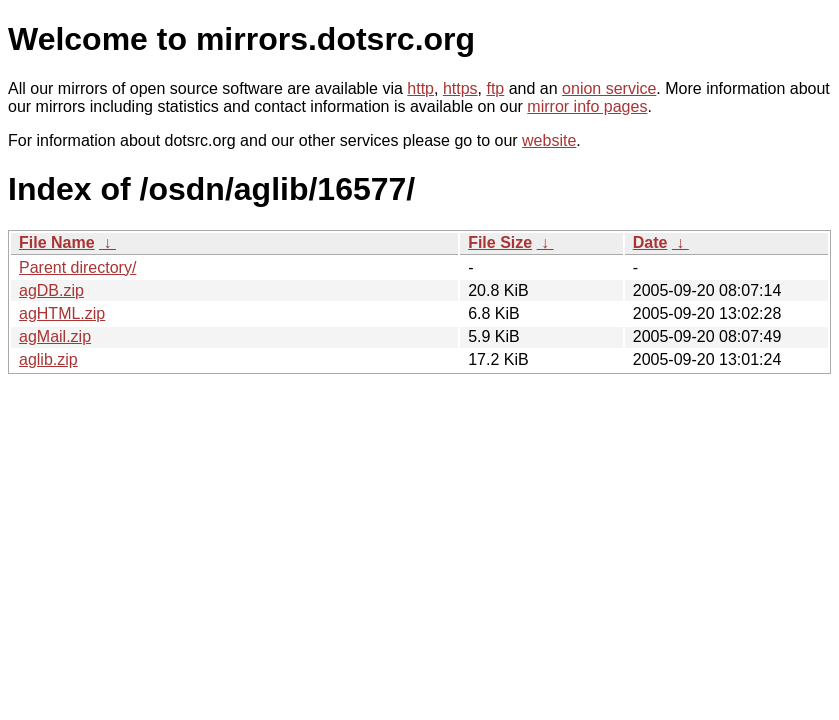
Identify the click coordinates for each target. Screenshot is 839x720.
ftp (495, 88)
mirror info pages (587, 106)
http (420, 88)
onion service (609, 88)
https (460, 88)
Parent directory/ (77, 267)
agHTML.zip (62, 313)
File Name (57, 242)
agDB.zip (51, 290)
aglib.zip (48, 359)
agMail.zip (55, 336)
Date (650, 242)
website (549, 140)
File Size (500, 242)
